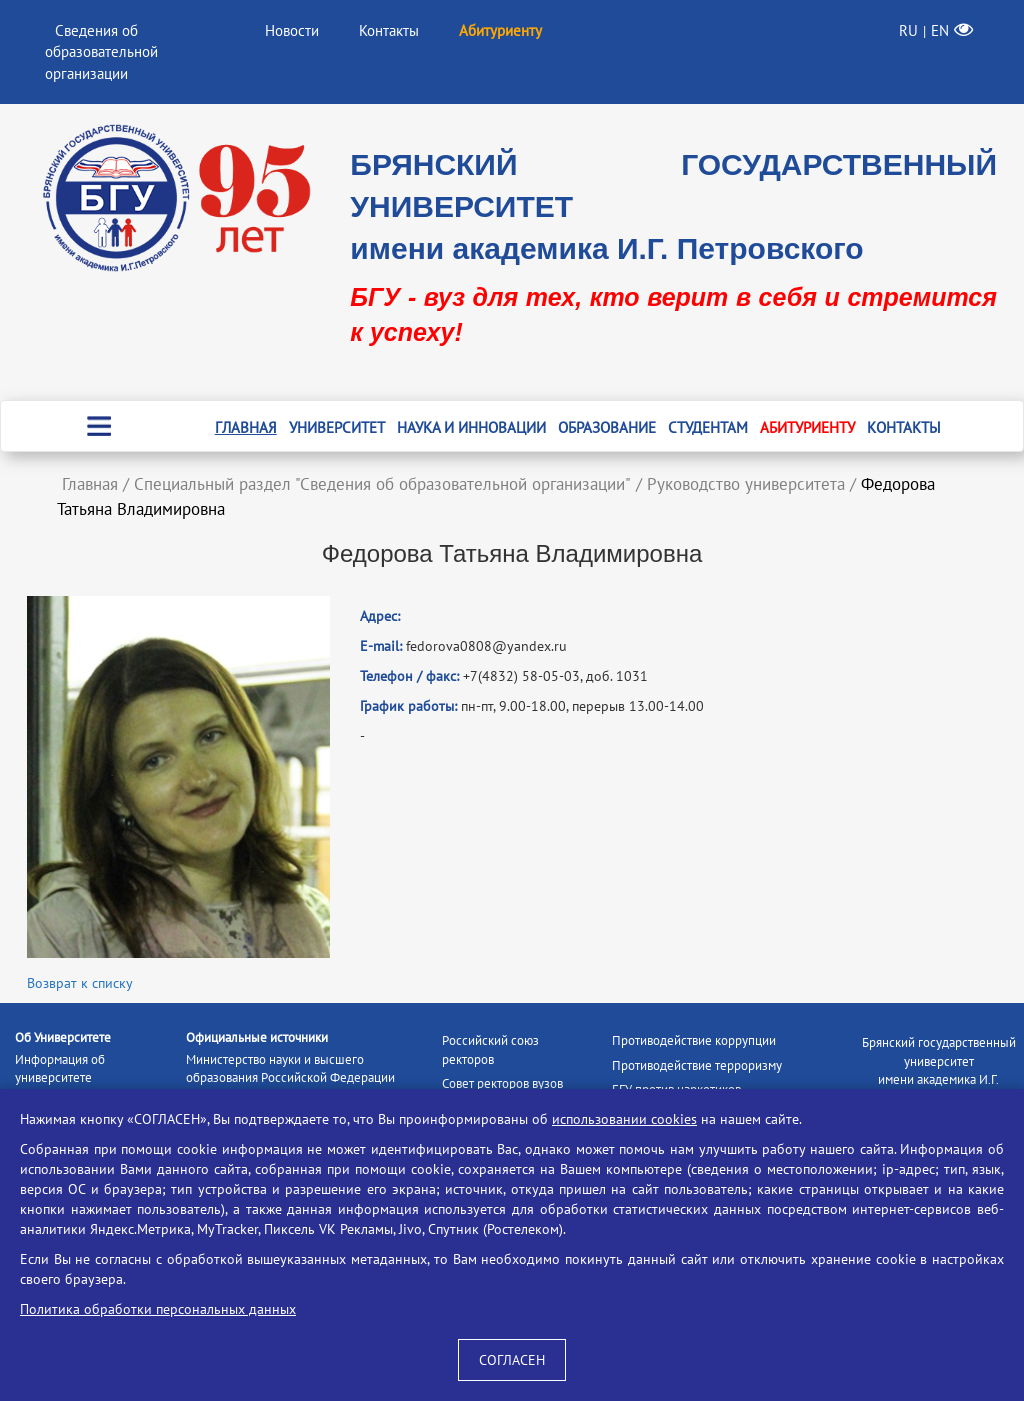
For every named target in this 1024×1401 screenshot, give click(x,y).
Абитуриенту (807, 427)
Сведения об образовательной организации (101, 52)
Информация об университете (60, 1069)
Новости (292, 30)
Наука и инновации (471, 427)
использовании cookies (624, 1119)
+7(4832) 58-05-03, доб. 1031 (555, 676)
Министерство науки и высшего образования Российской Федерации (290, 1069)
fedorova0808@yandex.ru (486, 646)
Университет (337, 427)
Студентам (708, 427)
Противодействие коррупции (694, 1040)
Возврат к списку (80, 983)
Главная (246, 427)
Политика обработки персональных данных (158, 1309)
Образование (607, 427)
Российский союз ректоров (490, 1050)
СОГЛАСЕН (512, 1360)
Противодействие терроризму (697, 1065)
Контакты (389, 30)
